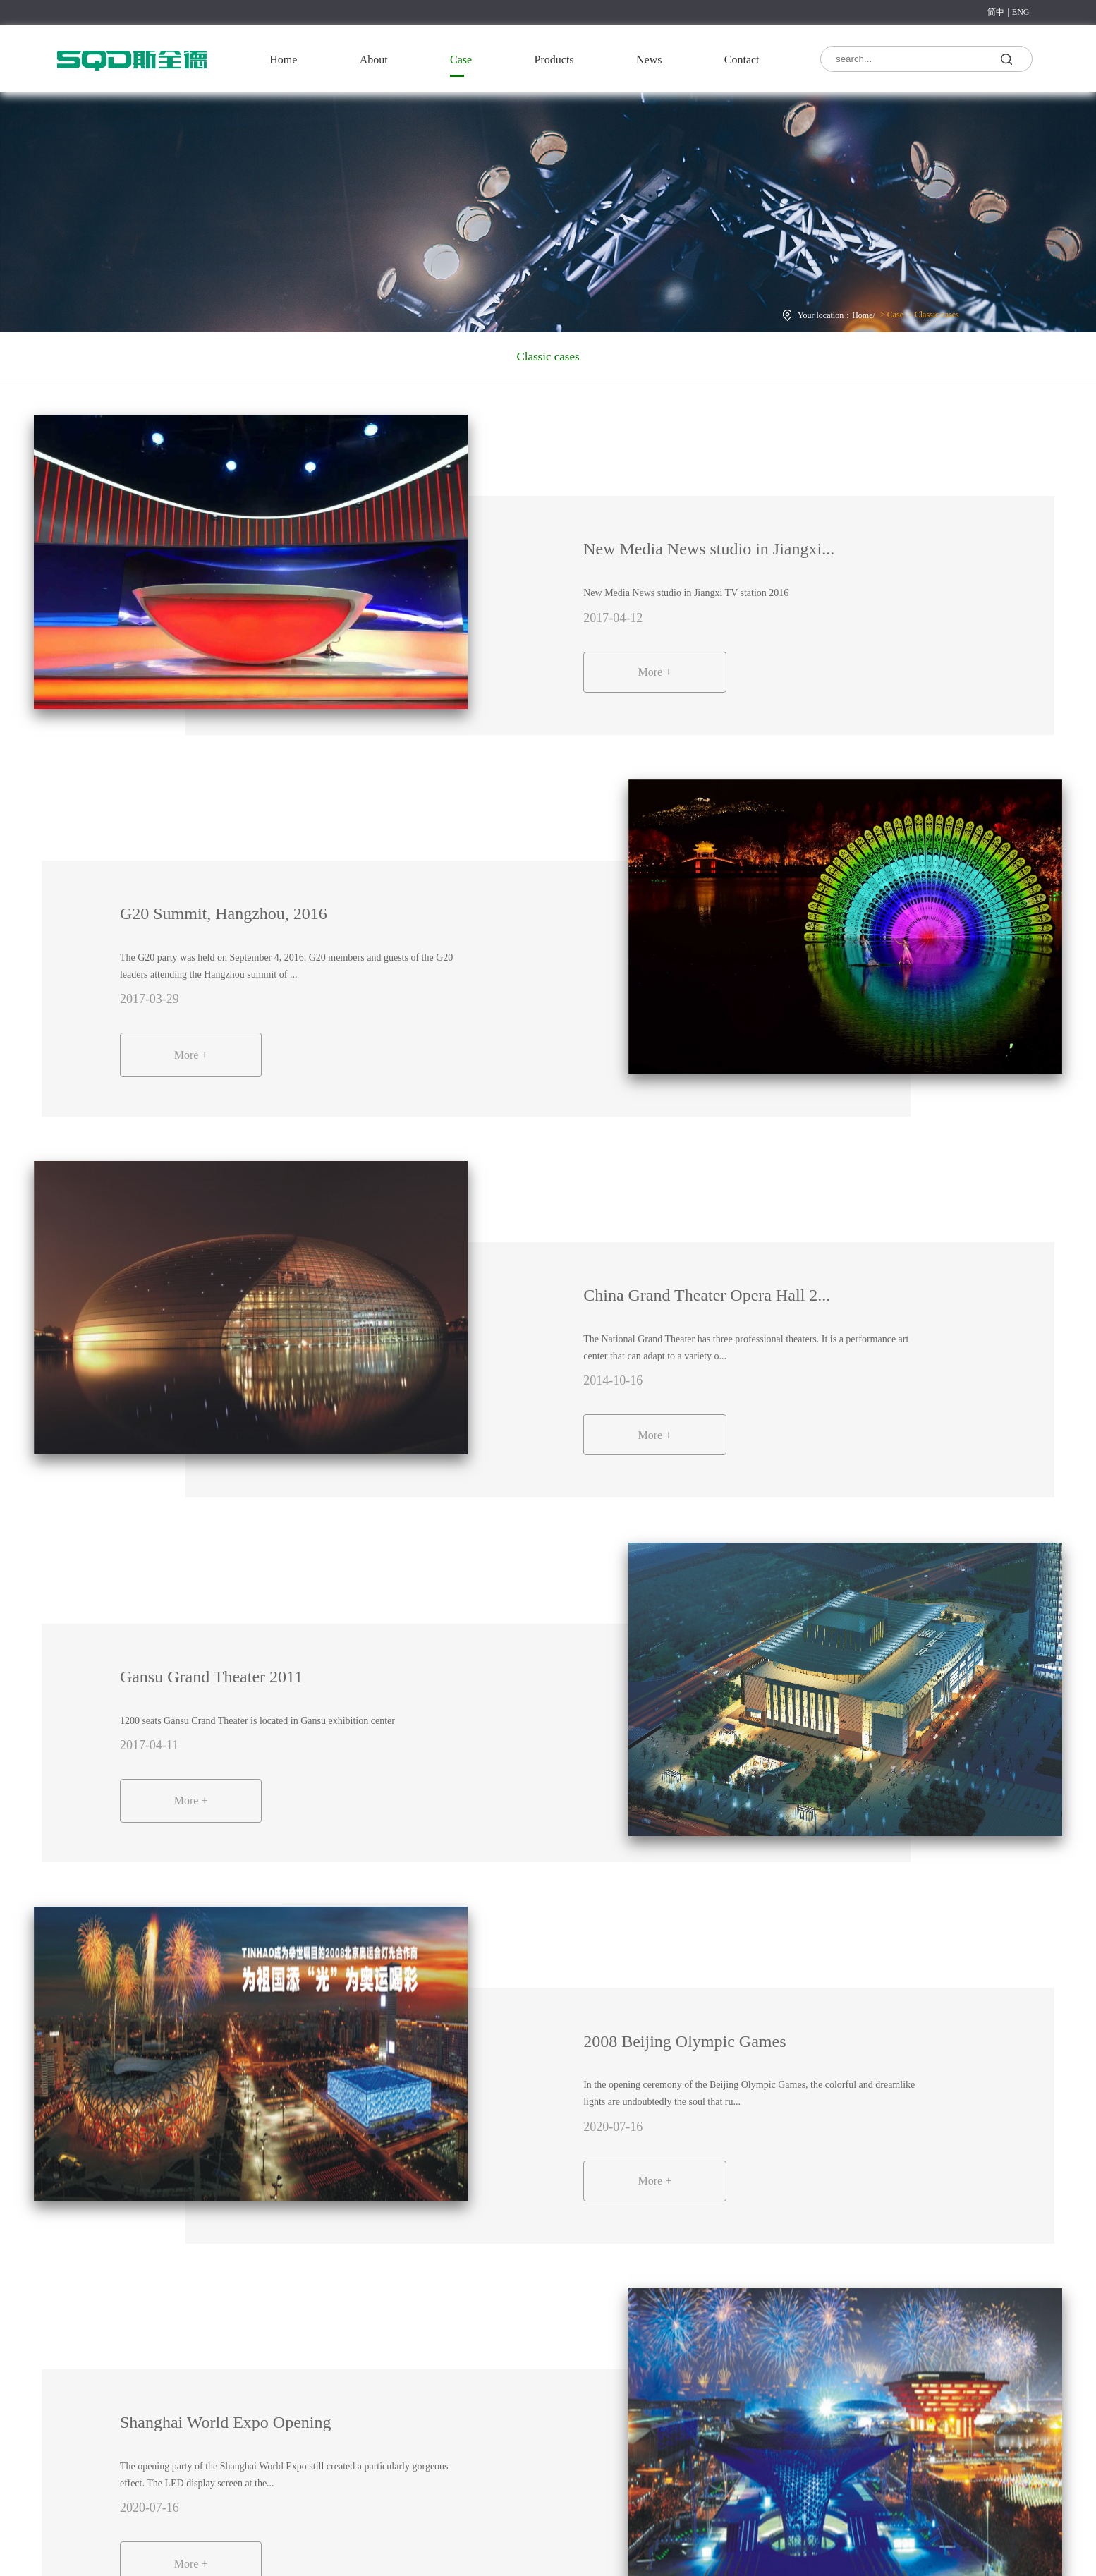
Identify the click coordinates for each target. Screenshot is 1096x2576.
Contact (742, 60)
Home (283, 60)
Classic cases (935, 315)
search (1005, 58)
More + (661, 672)
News (649, 60)
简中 (995, 12)
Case (461, 60)
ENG (1021, 12)
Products (554, 60)
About (374, 60)
